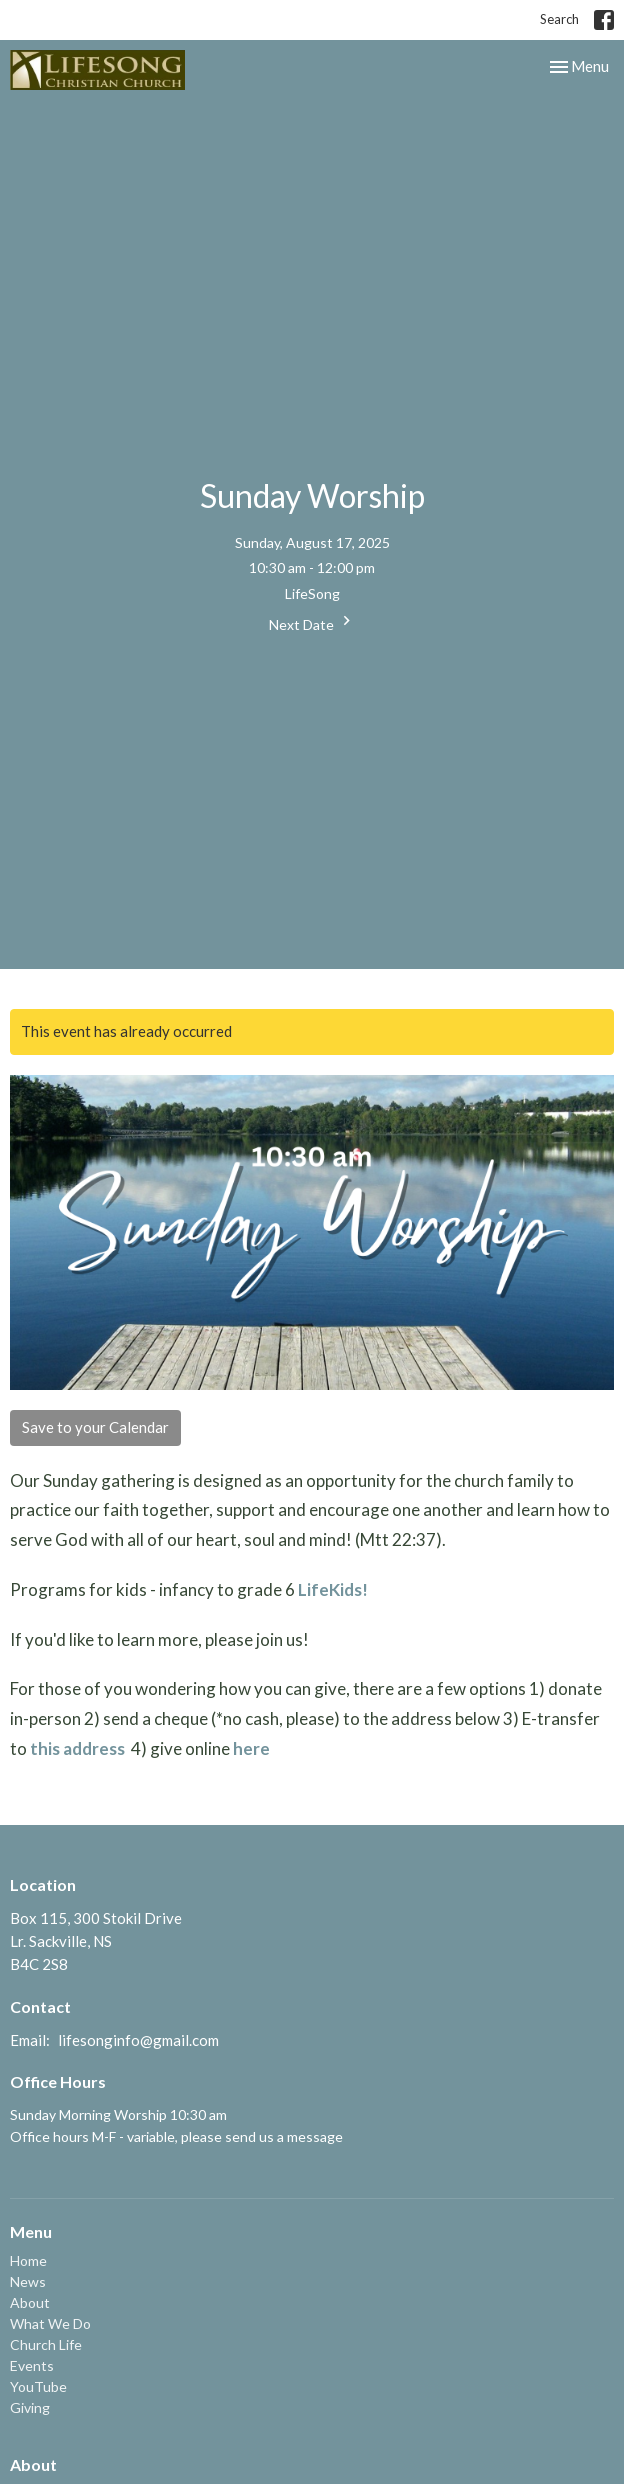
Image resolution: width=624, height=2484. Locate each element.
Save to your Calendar (95, 1427)
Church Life (46, 2344)
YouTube (38, 2386)
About (30, 2302)
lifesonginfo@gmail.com (138, 2040)
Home (28, 2260)
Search (559, 19)
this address (77, 1748)
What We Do (50, 2323)
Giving (30, 2407)
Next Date (312, 622)
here (251, 1748)
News (28, 2281)
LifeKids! (333, 1589)
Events (32, 2365)
